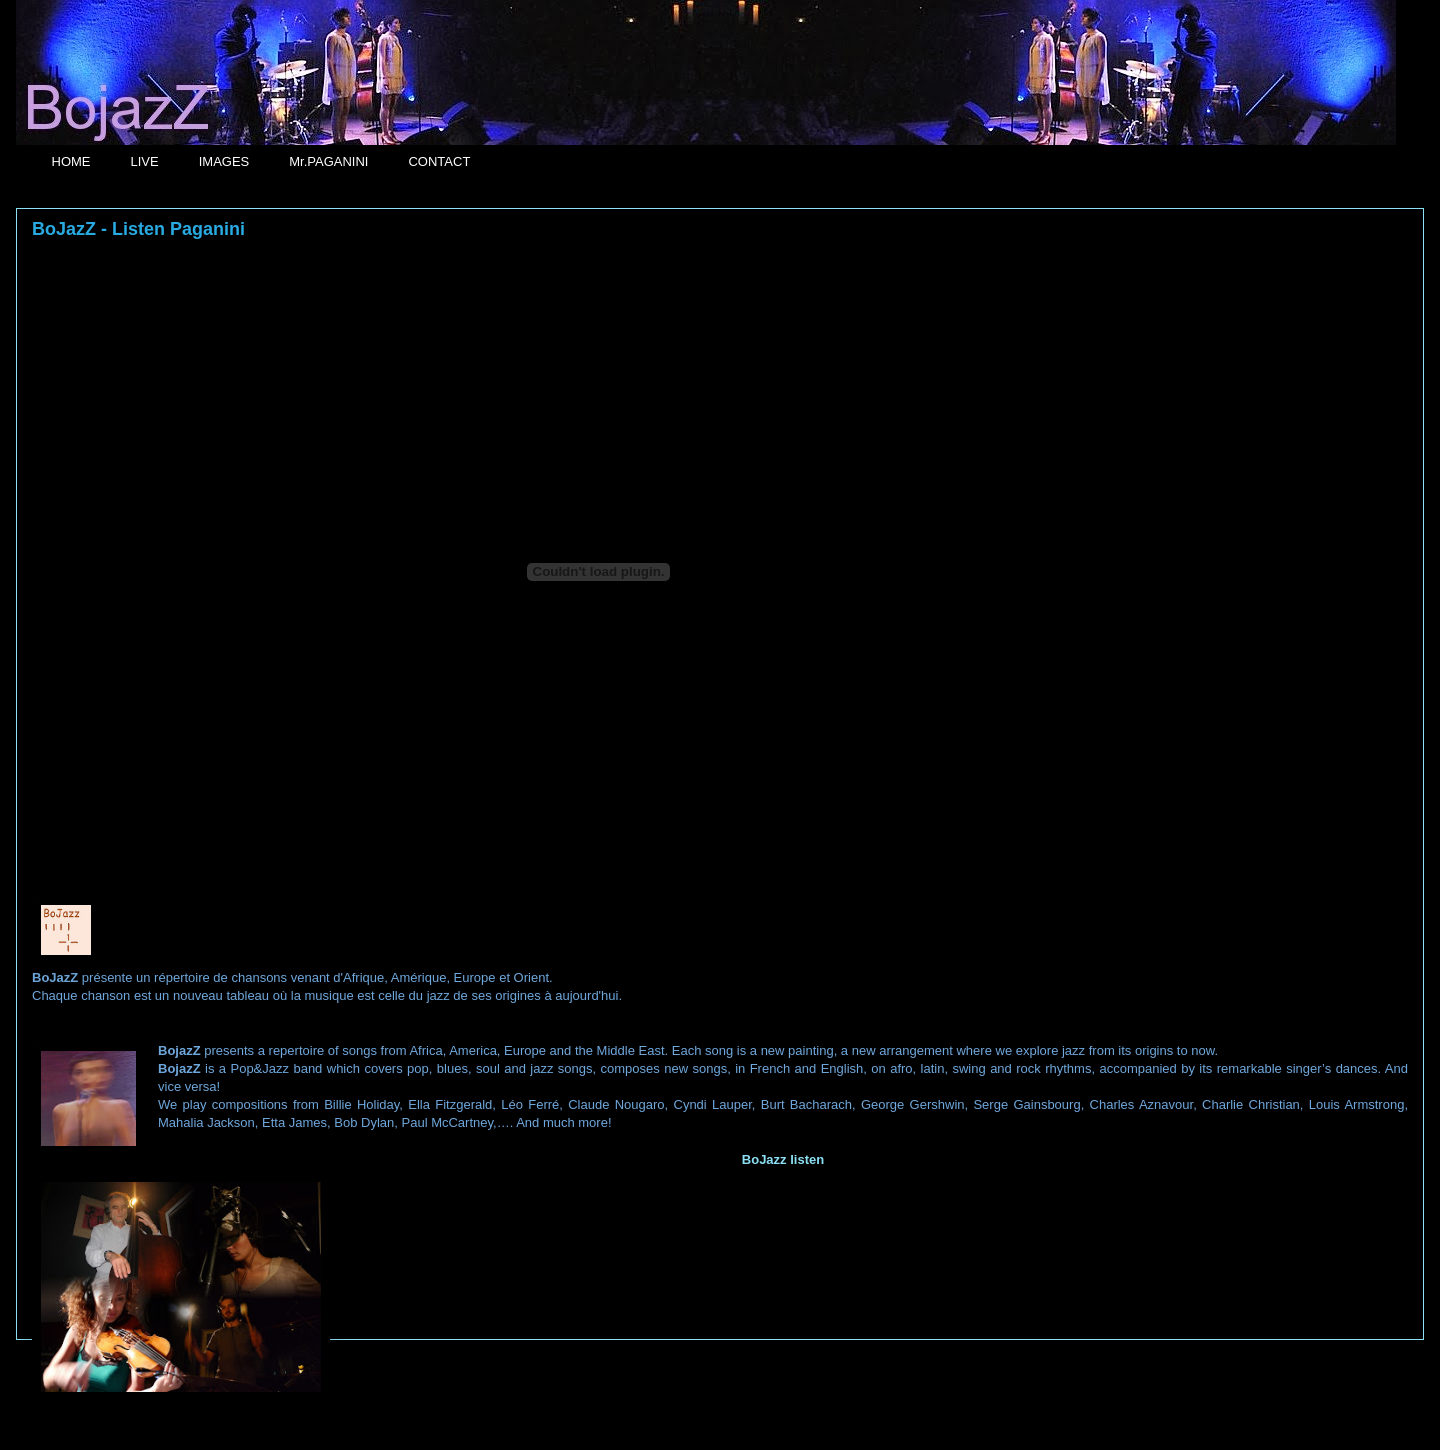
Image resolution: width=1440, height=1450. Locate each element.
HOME (71, 161)
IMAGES (224, 161)
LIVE (145, 161)
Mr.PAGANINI (328, 161)
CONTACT (439, 161)
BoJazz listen (783, 1159)
